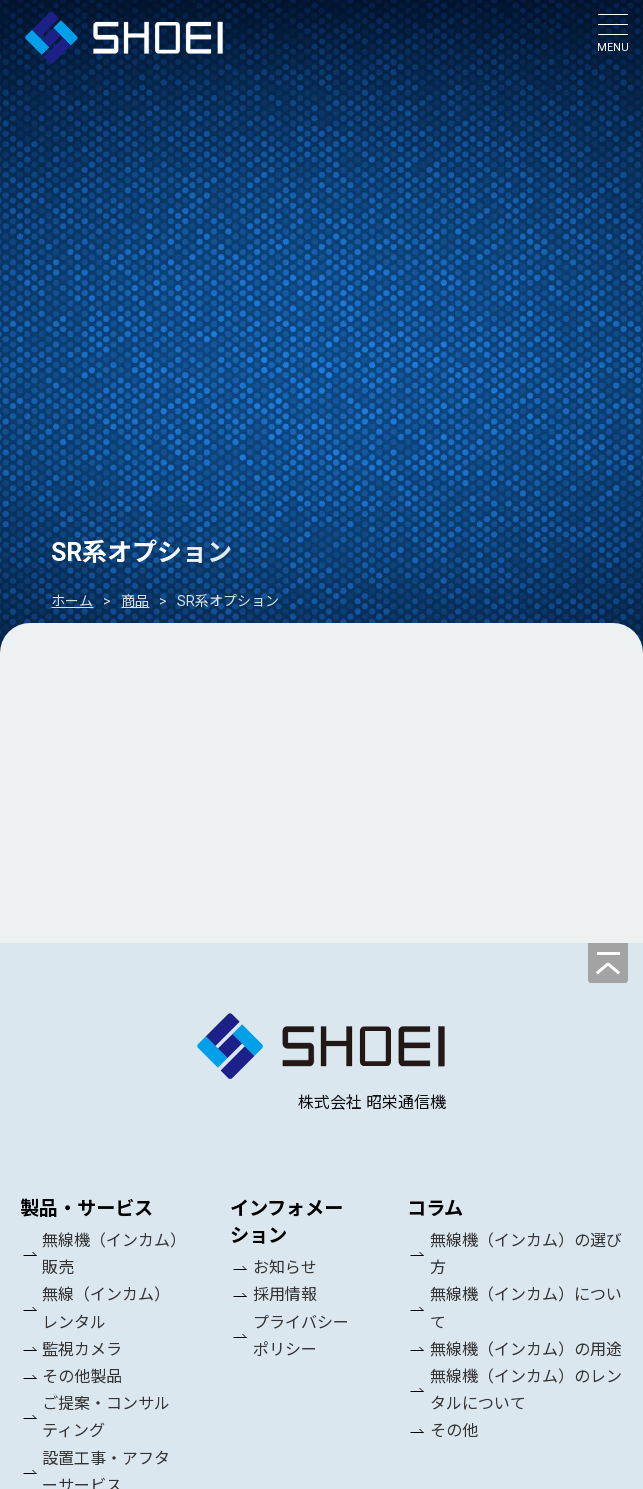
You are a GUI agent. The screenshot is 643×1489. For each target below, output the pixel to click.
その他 (454, 1431)
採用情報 (285, 1295)
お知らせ (285, 1268)
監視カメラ (82, 1349)
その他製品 (82, 1376)
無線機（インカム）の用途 (526, 1349)
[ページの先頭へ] (608, 963)
